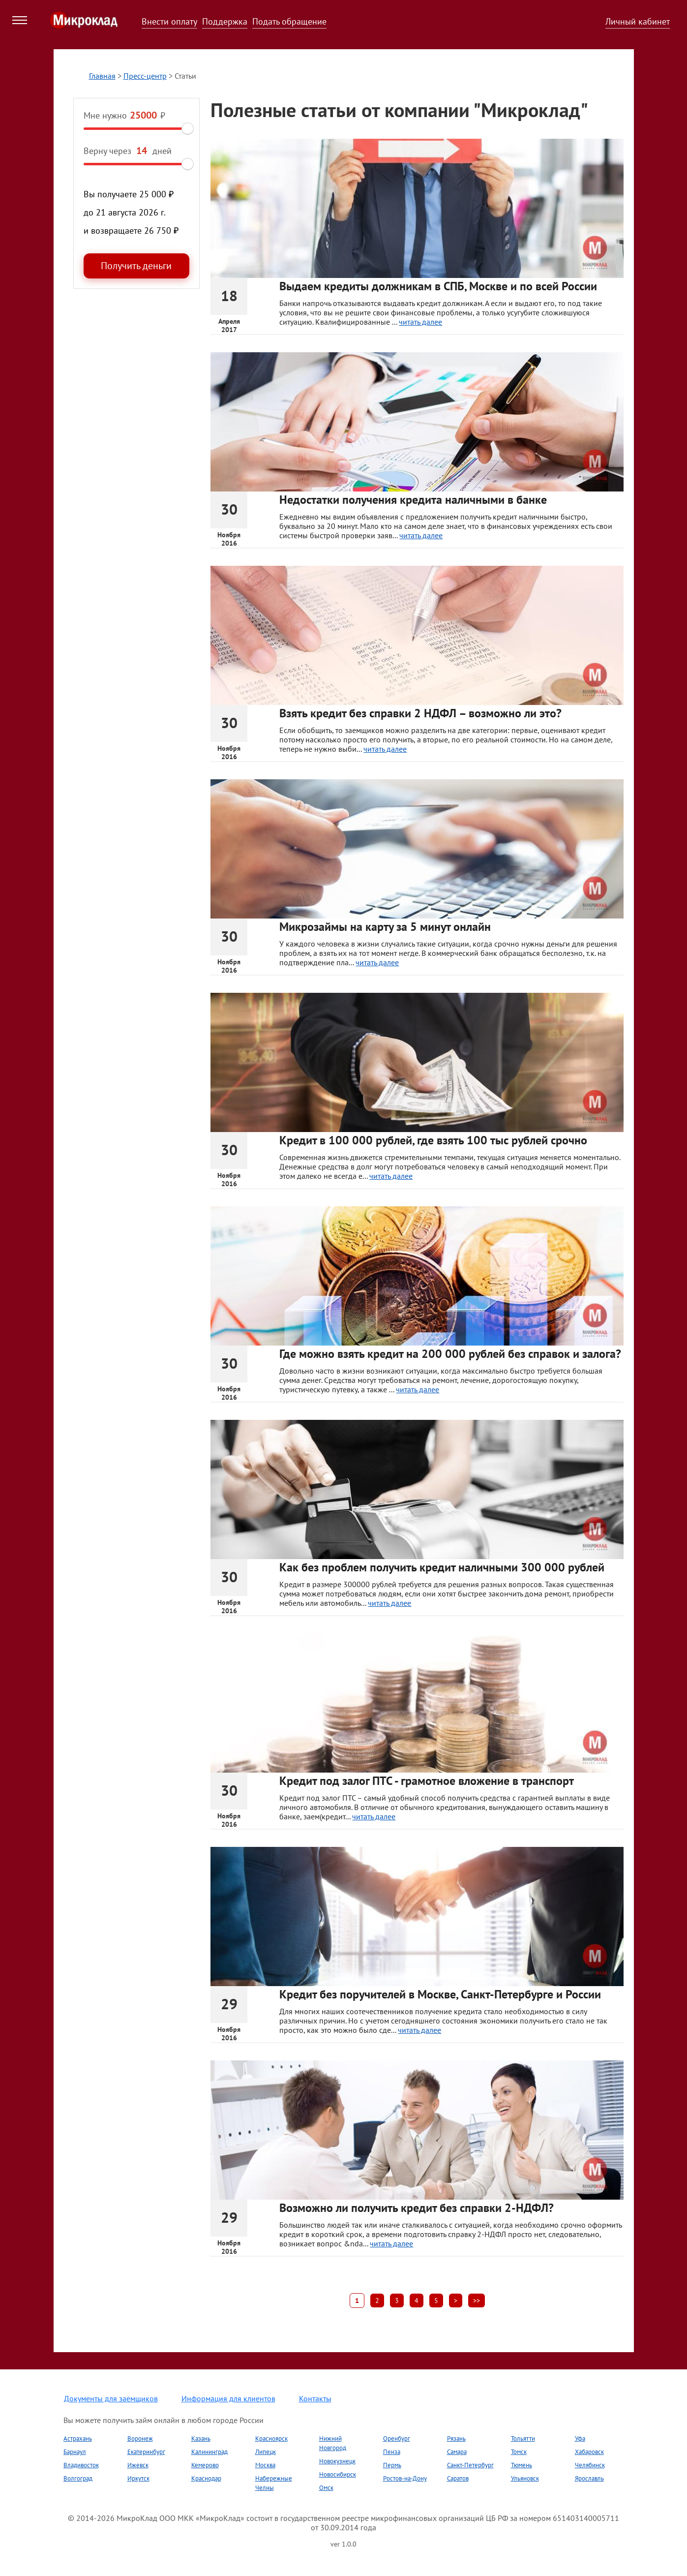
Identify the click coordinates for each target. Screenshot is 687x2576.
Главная (102, 76)
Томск (519, 2452)
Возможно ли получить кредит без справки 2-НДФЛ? (416, 2207)
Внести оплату (169, 21)
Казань (200, 2438)
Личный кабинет (637, 21)
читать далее (420, 322)
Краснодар (206, 2478)
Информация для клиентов (228, 2398)
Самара (457, 2452)
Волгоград (77, 2478)
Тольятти (523, 2438)
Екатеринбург (146, 2452)
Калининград (209, 2452)
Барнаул (74, 2452)
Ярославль (589, 2478)
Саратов (458, 2478)
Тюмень (521, 2465)
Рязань (456, 2438)
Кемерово (205, 2465)
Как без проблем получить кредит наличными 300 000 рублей (441, 1567)
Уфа (580, 2438)
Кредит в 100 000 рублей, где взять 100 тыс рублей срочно (433, 1140)
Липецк (265, 2452)
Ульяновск (525, 2478)
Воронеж (140, 2438)
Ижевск (138, 2465)
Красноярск (271, 2438)
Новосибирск (337, 2474)
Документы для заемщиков (111, 2398)
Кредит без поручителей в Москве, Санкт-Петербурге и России (440, 1994)
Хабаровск (589, 2452)
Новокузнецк (337, 2461)
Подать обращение (289, 21)
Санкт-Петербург (470, 2465)
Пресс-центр (145, 76)
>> (476, 2300)
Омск (326, 2488)
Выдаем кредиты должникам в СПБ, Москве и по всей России (438, 286)
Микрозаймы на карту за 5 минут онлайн (385, 926)
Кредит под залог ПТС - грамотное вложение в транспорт (426, 1780)
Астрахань (77, 2438)
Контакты (315, 2398)
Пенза (391, 2452)
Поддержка (224, 21)
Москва (265, 2465)
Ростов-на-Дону (405, 2478)
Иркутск (138, 2478)
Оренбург (396, 2438)
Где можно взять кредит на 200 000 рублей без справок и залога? (450, 1353)
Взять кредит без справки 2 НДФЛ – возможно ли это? (420, 713)
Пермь (392, 2465)
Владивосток (81, 2465)
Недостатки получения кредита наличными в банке (413, 499)
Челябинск (590, 2465)
